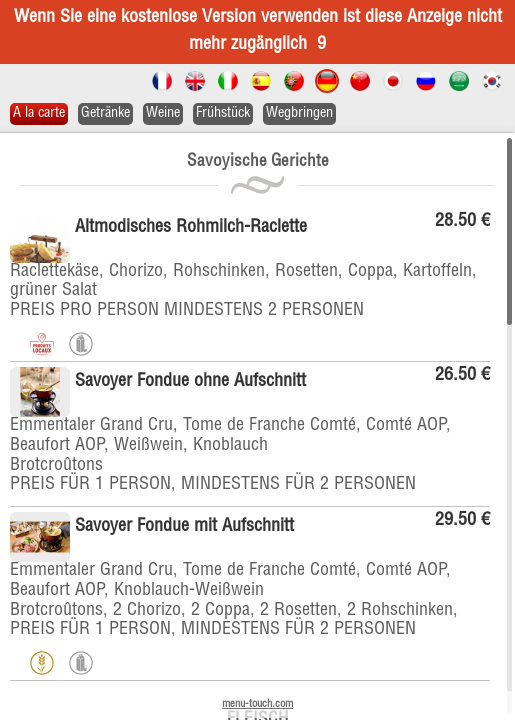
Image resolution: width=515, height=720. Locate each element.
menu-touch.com (257, 704)
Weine (163, 114)
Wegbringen (299, 114)
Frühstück (223, 114)
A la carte (39, 114)
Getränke (105, 114)
